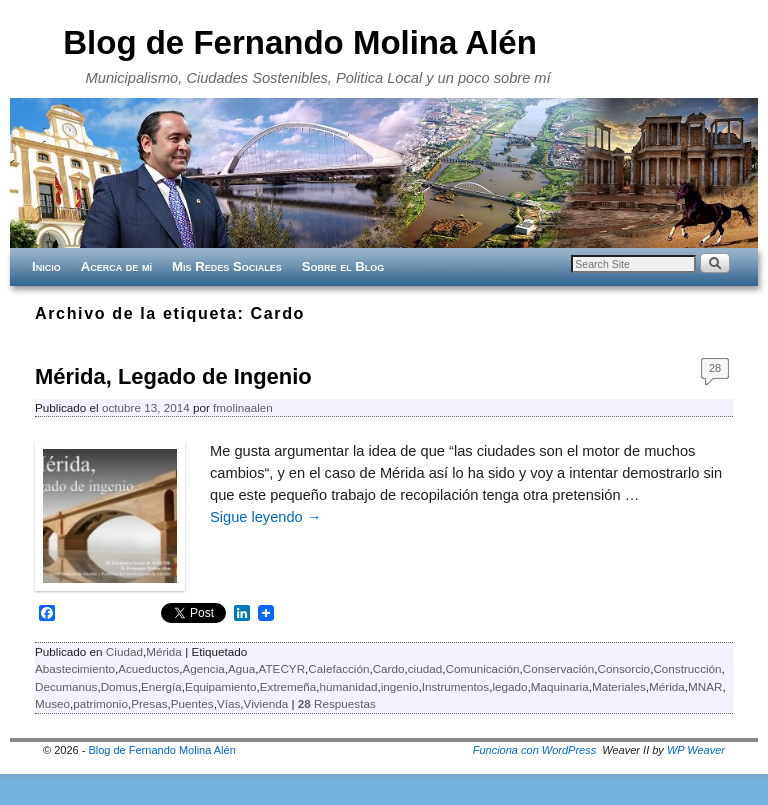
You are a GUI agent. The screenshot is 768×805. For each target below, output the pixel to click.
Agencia (204, 668)
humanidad (349, 686)
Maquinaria (560, 686)
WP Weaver (696, 750)
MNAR (705, 686)
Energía (161, 686)
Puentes (192, 703)
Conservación (558, 668)
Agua (241, 668)
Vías (228, 703)
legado (509, 686)
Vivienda (266, 703)
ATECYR (282, 668)
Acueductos (148, 668)
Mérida (164, 651)
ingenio (400, 686)
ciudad (425, 668)
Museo (52, 703)
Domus (119, 686)
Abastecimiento (75, 668)
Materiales (619, 686)
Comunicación (482, 668)
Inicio (46, 266)
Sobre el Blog (343, 266)
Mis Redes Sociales (227, 266)
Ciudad (124, 651)
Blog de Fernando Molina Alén (300, 42)
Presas (149, 703)
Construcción (687, 668)
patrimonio (100, 703)
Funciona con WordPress (535, 750)
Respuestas (337, 703)
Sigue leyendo (265, 517)
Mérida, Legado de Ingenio (173, 376)
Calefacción (338, 668)
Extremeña (288, 686)
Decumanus (66, 686)
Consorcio (624, 668)
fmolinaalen (243, 407)
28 (715, 368)
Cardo (389, 668)
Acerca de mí (116, 266)
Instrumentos (456, 686)
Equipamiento (220, 686)
